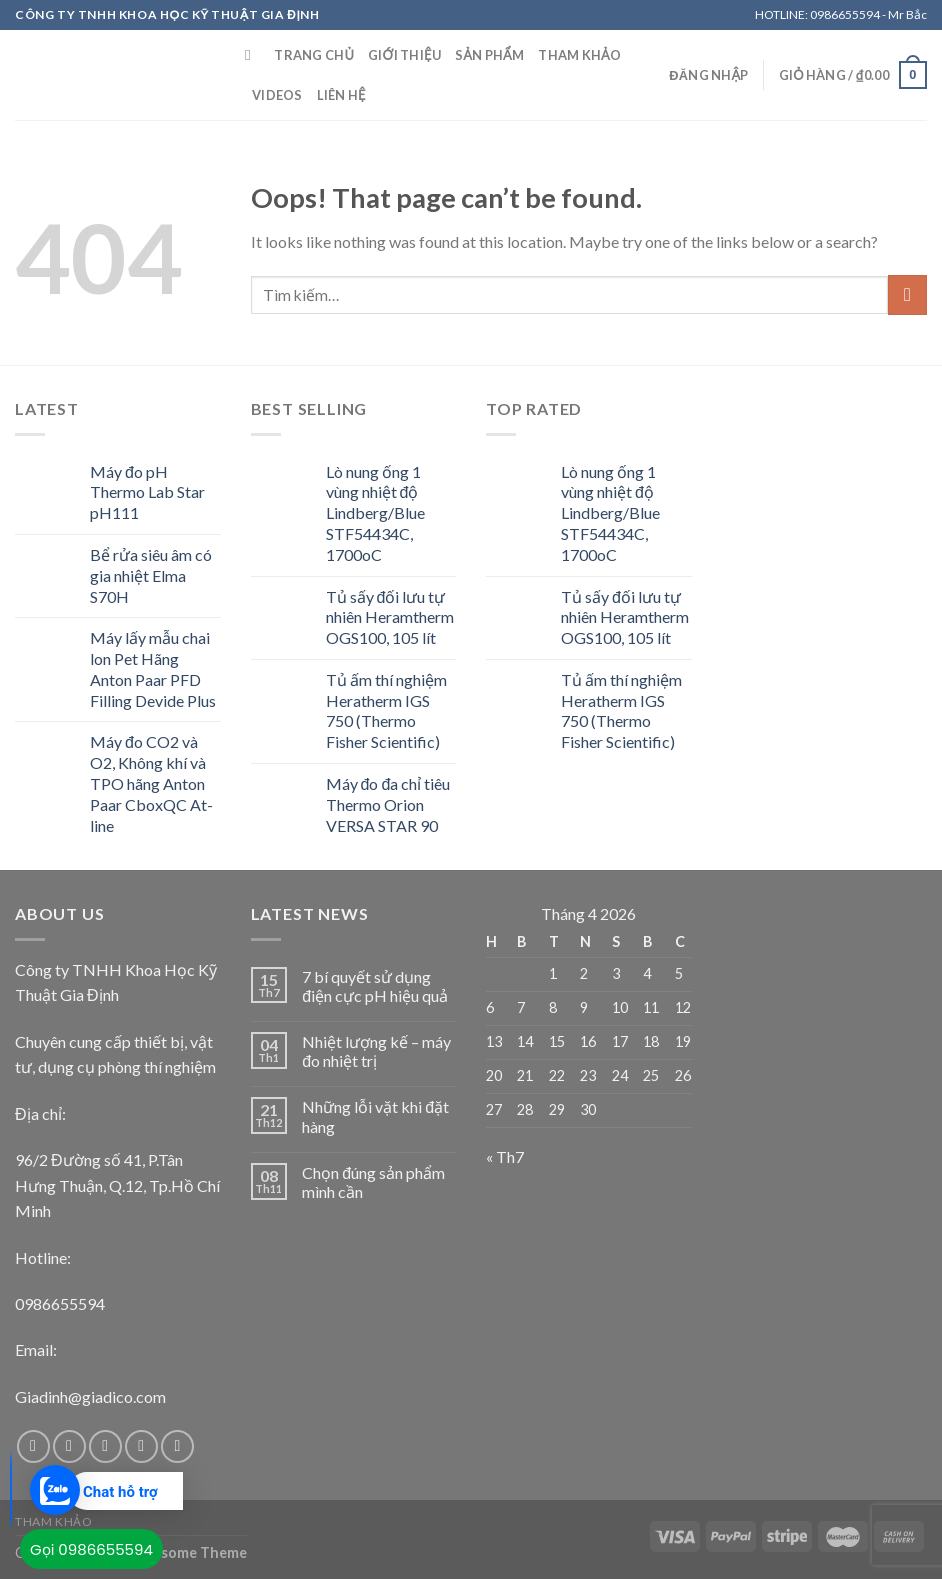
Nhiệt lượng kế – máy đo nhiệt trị (376, 1051)
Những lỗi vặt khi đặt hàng (375, 1116)
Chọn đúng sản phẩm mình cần (373, 1182)
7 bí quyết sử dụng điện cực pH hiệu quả (375, 986)
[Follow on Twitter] (105, 1446)
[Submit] (907, 294)
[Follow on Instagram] (69, 1446)
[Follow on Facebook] (33, 1446)
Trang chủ (314, 55)
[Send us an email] (141, 1446)
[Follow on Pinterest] (177, 1446)
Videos (277, 95)
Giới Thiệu (404, 55)
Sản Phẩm (489, 55)
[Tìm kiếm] (252, 55)
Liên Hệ (341, 95)
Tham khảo (579, 55)
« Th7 (505, 1156)
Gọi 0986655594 (91, 1549)
